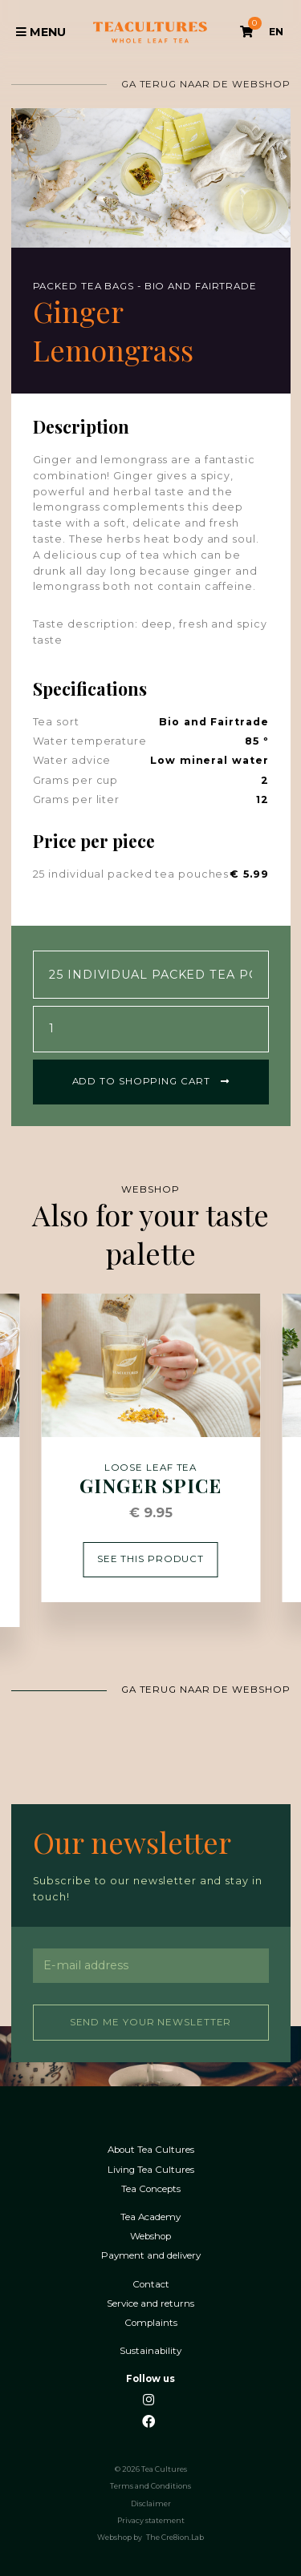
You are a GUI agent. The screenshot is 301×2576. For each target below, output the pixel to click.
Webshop (150, 2235)
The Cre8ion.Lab (175, 2536)
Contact (150, 2283)
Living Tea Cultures (151, 2168)
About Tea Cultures (151, 2148)
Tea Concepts (151, 2187)
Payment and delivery (151, 2254)
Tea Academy (150, 2216)
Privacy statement (151, 2519)
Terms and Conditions (150, 2485)
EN (276, 32)
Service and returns (150, 2302)
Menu (41, 32)
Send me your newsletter (151, 2020)
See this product (150, 1557)
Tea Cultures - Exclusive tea (150, 32)
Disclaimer (151, 2502)
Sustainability (150, 2349)
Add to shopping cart (151, 1079)
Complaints (150, 2321)
